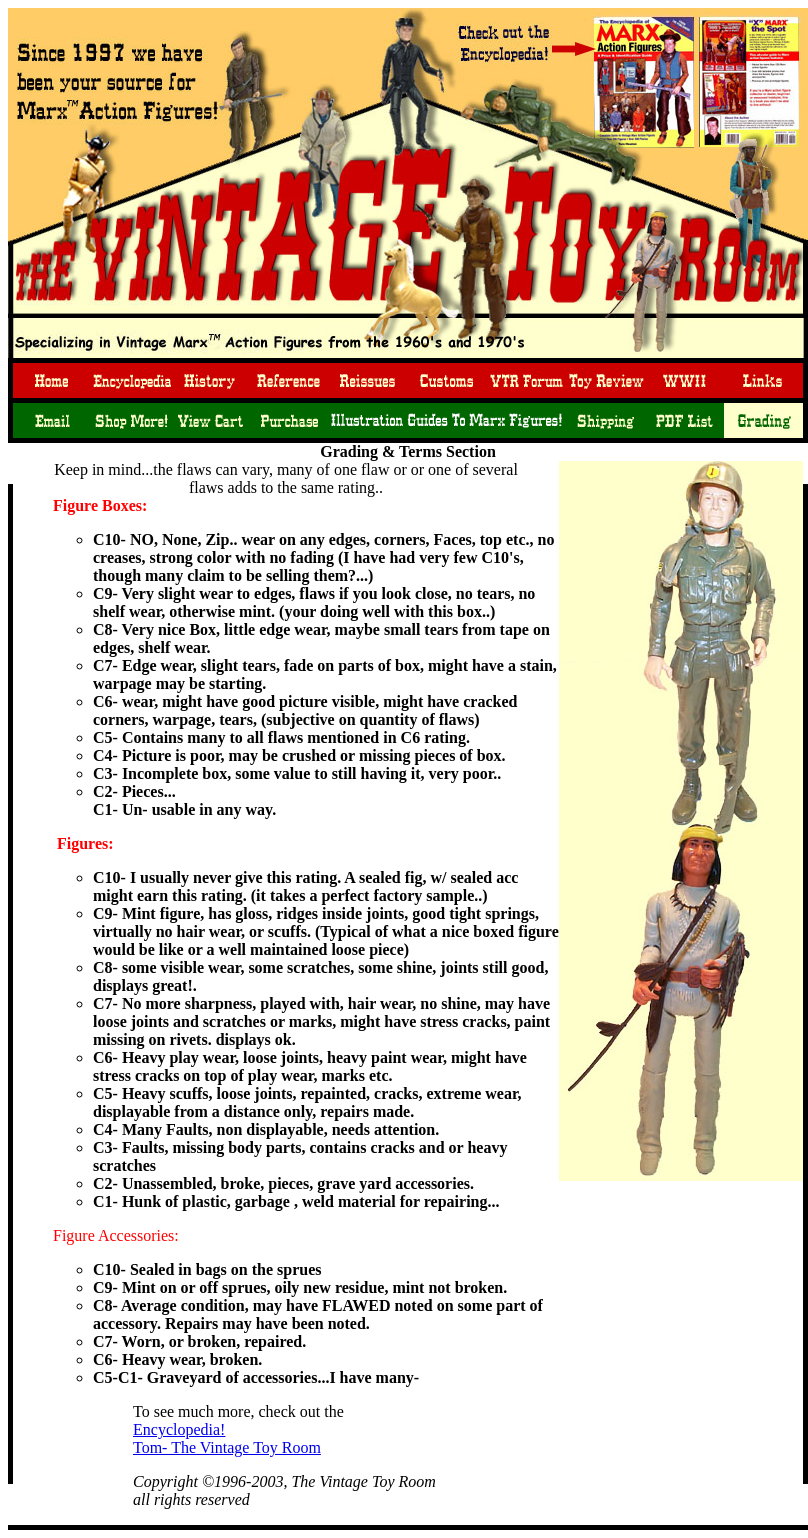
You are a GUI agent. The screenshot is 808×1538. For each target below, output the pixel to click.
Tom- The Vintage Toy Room (227, 1447)
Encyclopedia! (179, 1429)
